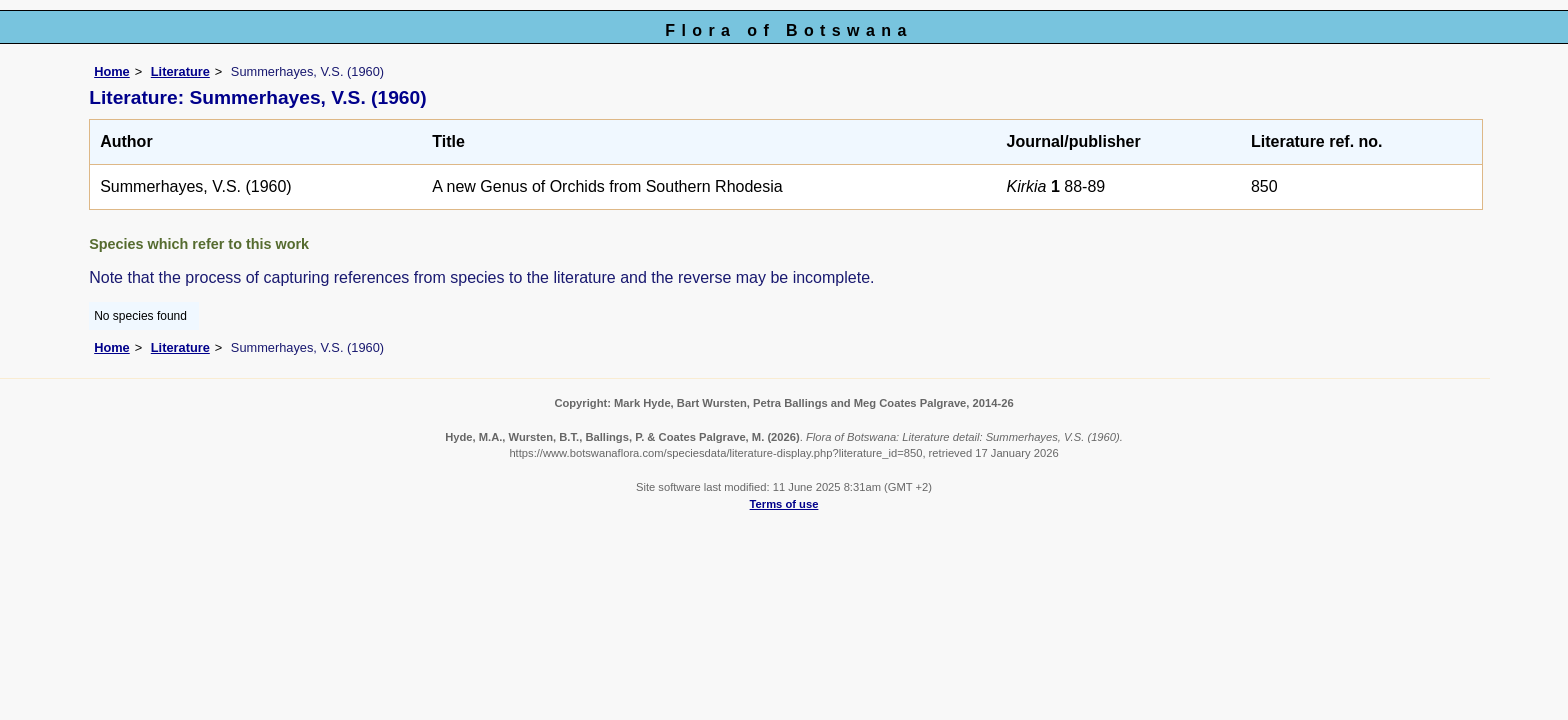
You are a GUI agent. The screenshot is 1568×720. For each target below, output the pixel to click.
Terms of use (784, 504)
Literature (180, 71)
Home (112, 71)
